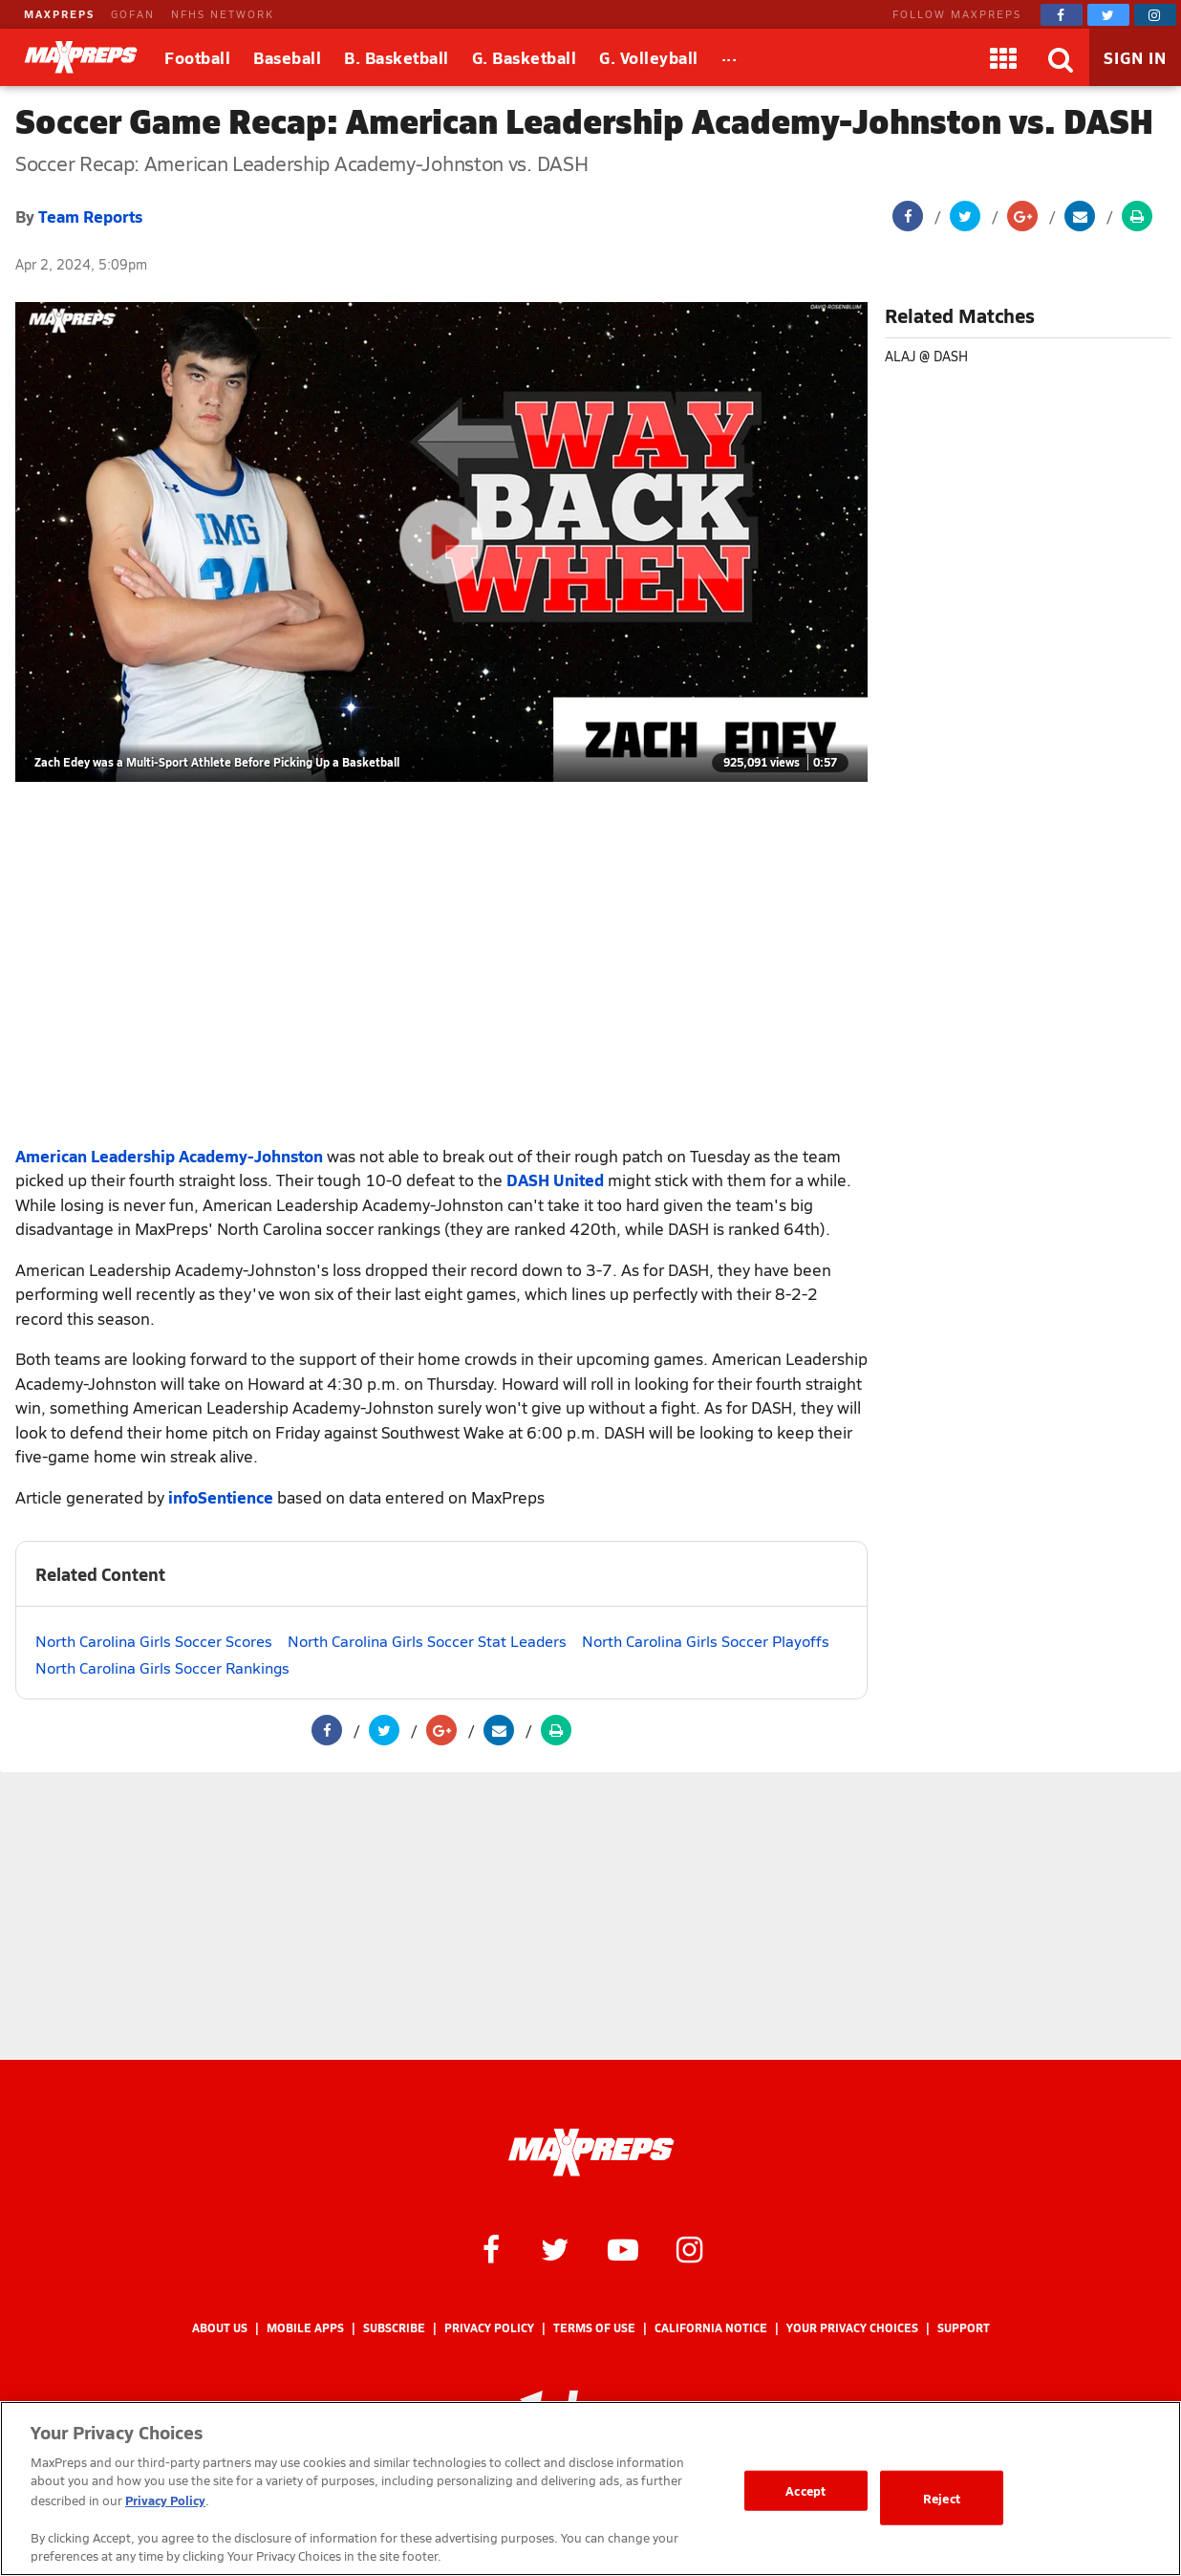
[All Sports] (729, 57)
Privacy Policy (489, 2328)
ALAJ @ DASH (926, 356)
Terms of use (594, 2328)
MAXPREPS (59, 14)
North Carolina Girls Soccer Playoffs (705, 1641)
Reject (941, 2498)
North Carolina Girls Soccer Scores (153, 1641)
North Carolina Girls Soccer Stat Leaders (427, 1641)
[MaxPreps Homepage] (591, 2152)
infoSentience (220, 1496)
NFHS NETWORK (222, 14)
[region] (590, 2488)
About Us (219, 2328)
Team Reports (90, 216)
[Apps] (1003, 57)
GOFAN (133, 14)
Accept (805, 2490)
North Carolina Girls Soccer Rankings (162, 1667)
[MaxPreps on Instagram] (1155, 15)
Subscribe (394, 2328)
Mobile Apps (305, 2328)
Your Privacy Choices (852, 2328)
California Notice (711, 2328)
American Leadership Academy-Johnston (169, 1155)
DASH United (555, 1179)
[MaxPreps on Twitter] (1108, 15)
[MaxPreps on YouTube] (623, 2248)
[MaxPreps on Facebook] (1062, 15)
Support (963, 2328)
